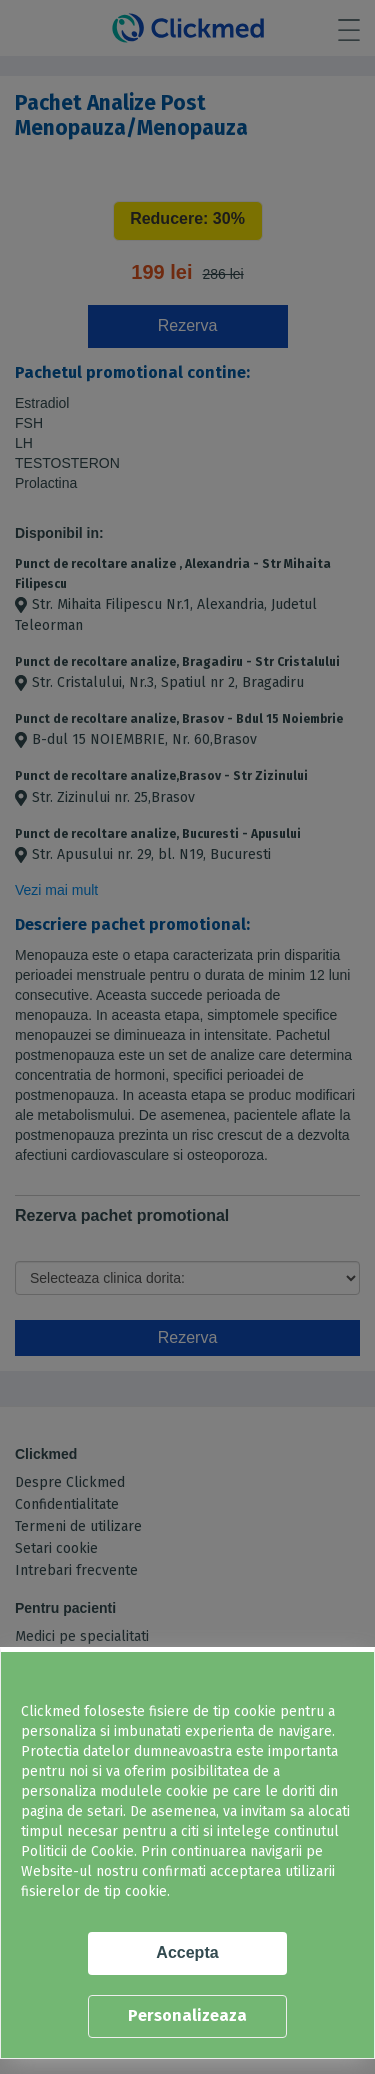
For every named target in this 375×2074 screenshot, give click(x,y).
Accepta (187, 1952)
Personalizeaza (187, 2015)
